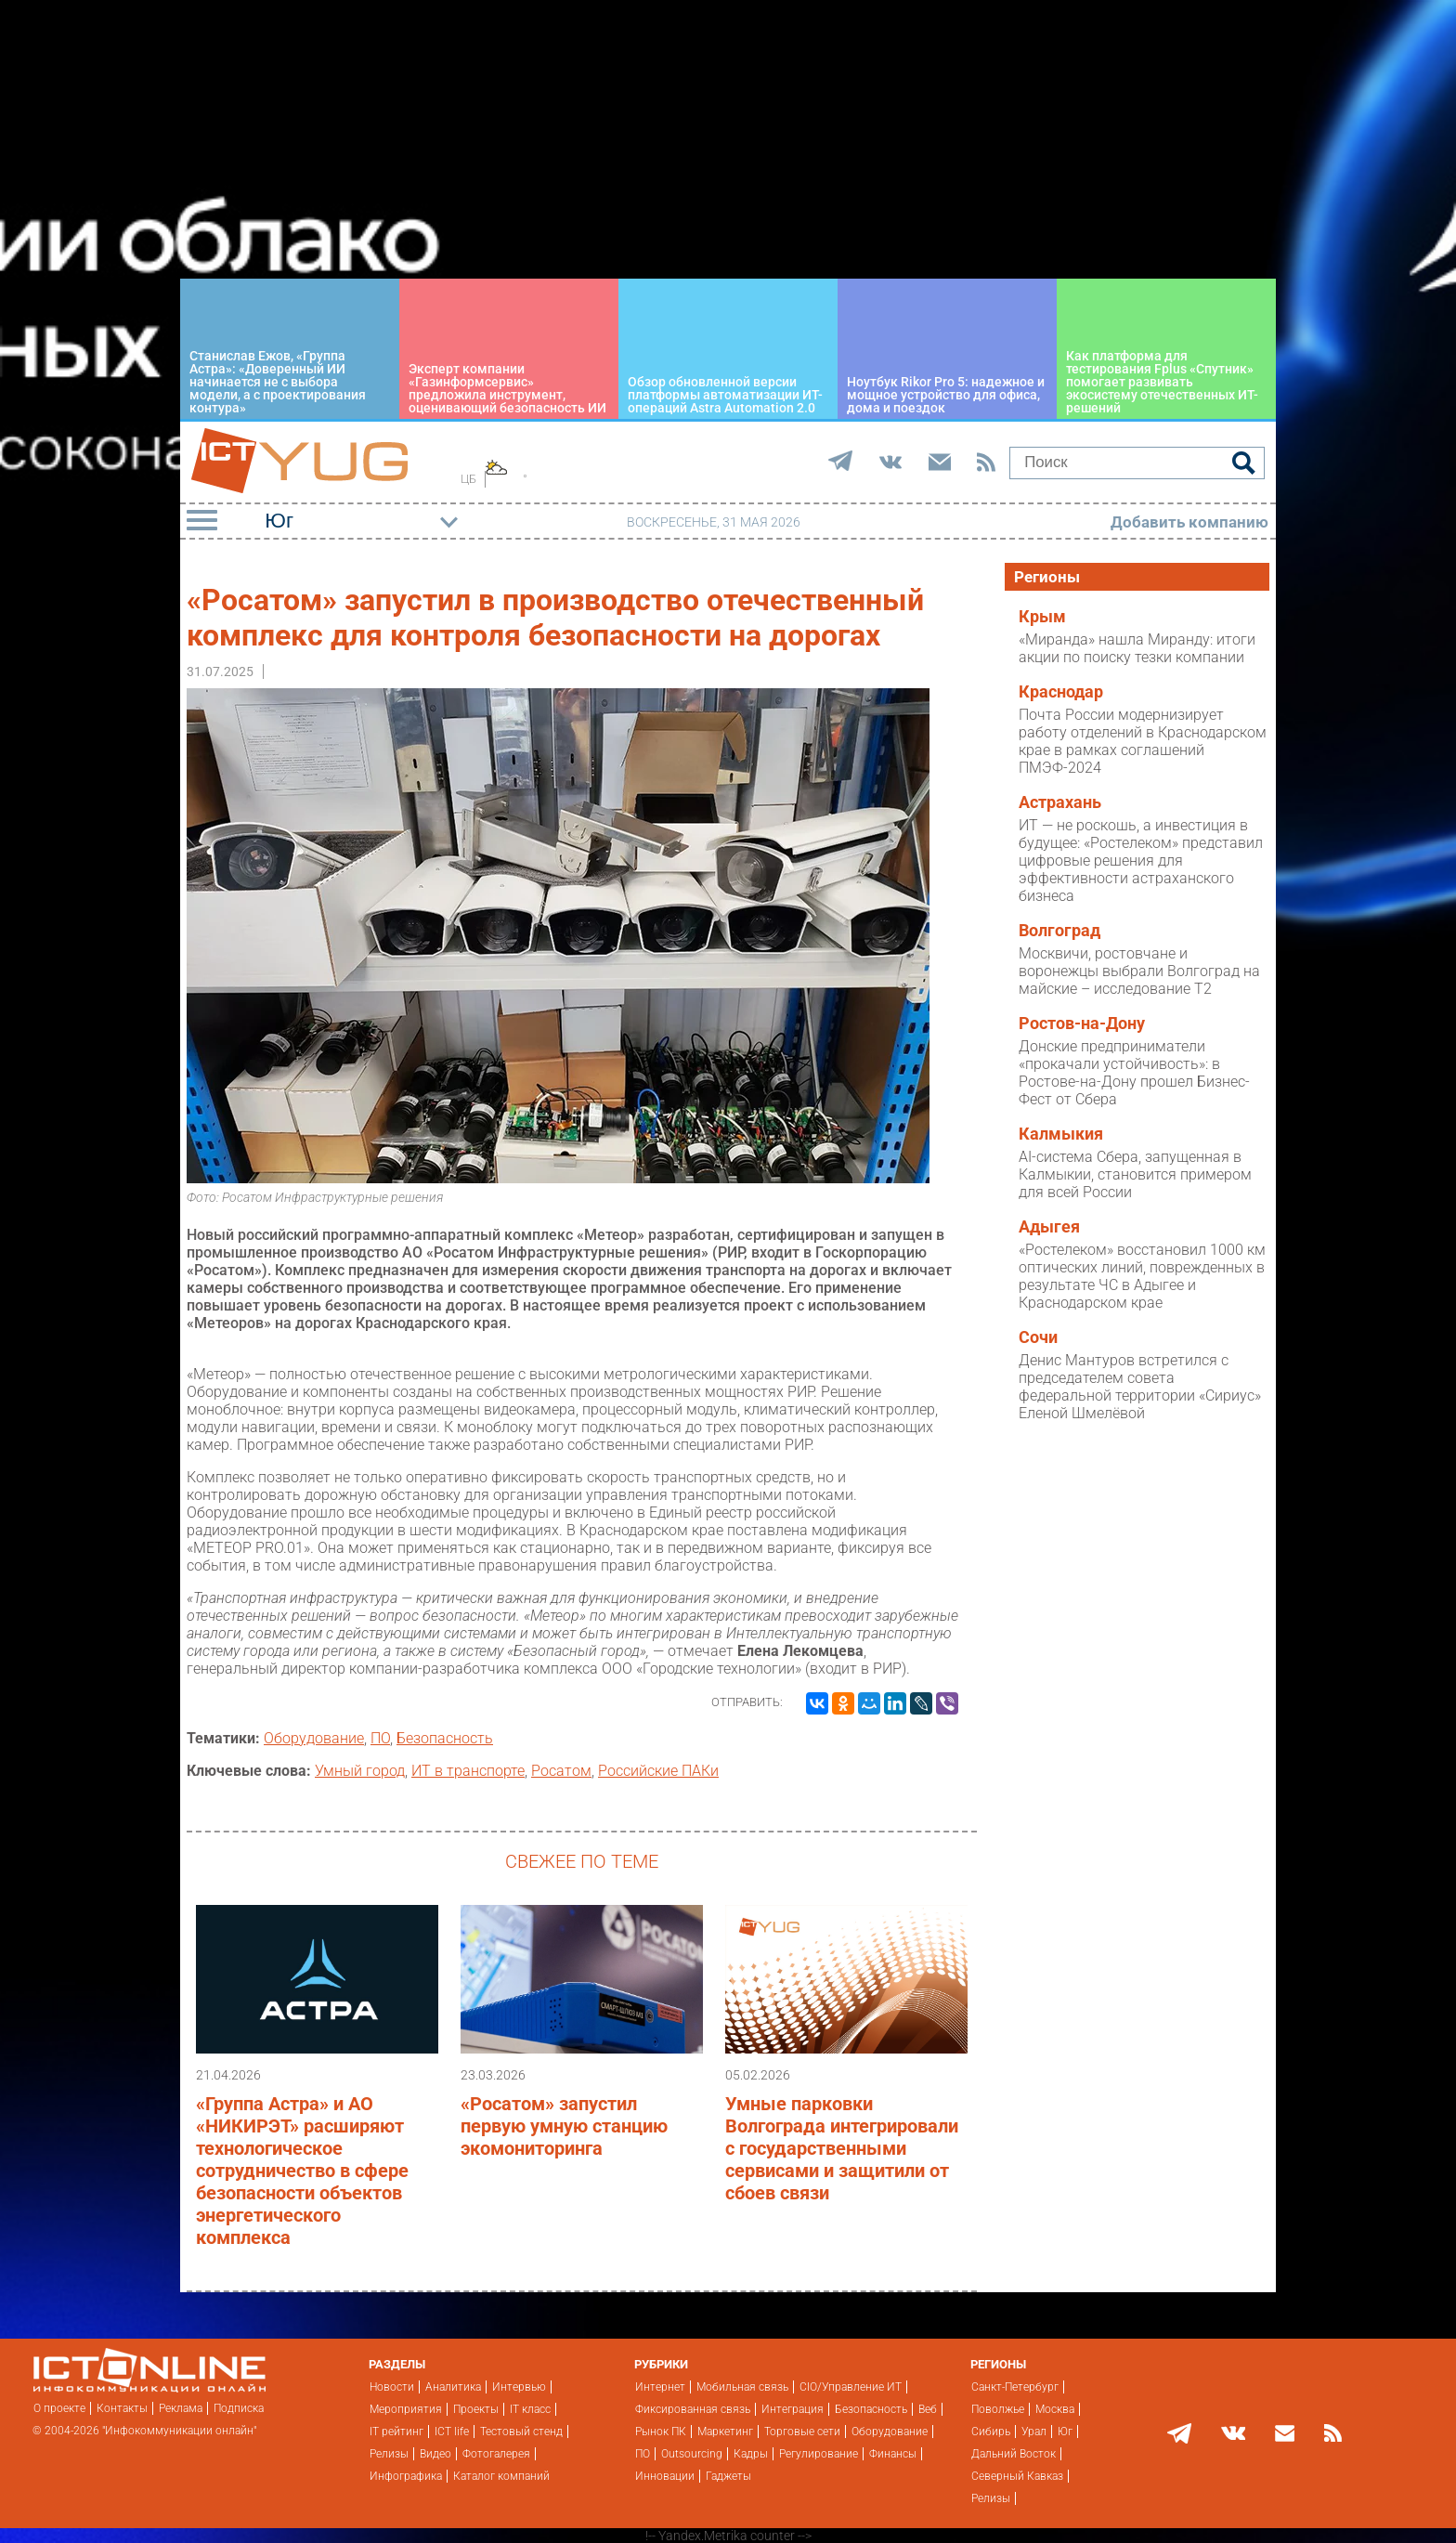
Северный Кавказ (1017, 2476)
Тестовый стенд (521, 2431)
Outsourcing (691, 2453)
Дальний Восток (1013, 2453)
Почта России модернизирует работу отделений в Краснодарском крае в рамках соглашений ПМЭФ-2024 (1143, 741)
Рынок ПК (660, 2431)
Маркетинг (725, 2431)
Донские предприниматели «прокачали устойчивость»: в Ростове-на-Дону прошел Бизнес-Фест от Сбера (1134, 1072)
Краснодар (1061, 692)
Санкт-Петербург (1015, 2386)
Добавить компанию (1189, 522)
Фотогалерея (496, 2453)
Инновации (665, 2476)
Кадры (751, 2453)
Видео (435, 2453)
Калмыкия (1061, 1134)
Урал (1033, 2431)
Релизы (389, 2453)
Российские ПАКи (658, 1771)
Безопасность (444, 1738)
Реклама (180, 2408)
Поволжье (997, 2409)
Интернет (660, 2386)
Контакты (122, 2408)
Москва (1054, 2409)
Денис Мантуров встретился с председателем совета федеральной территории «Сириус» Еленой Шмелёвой (1140, 1386)
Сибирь (990, 2431)
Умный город (360, 1771)
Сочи (1038, 1337)
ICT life (452, 2431)
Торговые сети (802, 2431)
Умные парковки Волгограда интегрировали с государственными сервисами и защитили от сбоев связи (841, 2148)
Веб (927, 2409)
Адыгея (1049, 1227)
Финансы (892, 2453)
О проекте (59, 2408)
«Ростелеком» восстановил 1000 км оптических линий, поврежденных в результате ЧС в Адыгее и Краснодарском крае (1142, 1276)
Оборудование (314, 1738)
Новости (392, 2386)
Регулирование (818, 2453)
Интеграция (792, 2409)
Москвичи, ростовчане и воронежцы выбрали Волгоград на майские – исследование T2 (1139, 971)
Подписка (239, 2408)
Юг (1065, 2431)
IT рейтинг (396, 2431)
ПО (380, 1738)
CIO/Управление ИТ (851, 2386)
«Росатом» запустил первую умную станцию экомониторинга (564, 2126)
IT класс (530, 2409)
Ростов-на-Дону (1082, 1023)
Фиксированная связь (692, 2409)
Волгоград (1059, 930)
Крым (1042, 616)
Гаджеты (728, 2476)
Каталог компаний (501, 2476)
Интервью (519, 2386)
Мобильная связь (742, 2386)
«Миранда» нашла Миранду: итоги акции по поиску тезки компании (1137, 648)
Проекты (476, 2409)
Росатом (561, 1771)
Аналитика (453, 2386)
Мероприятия (406, 2409)
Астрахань (1060, 802)
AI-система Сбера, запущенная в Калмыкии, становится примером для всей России (1135, 1174)
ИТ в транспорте (468, 1771)
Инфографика (406, 2476)
